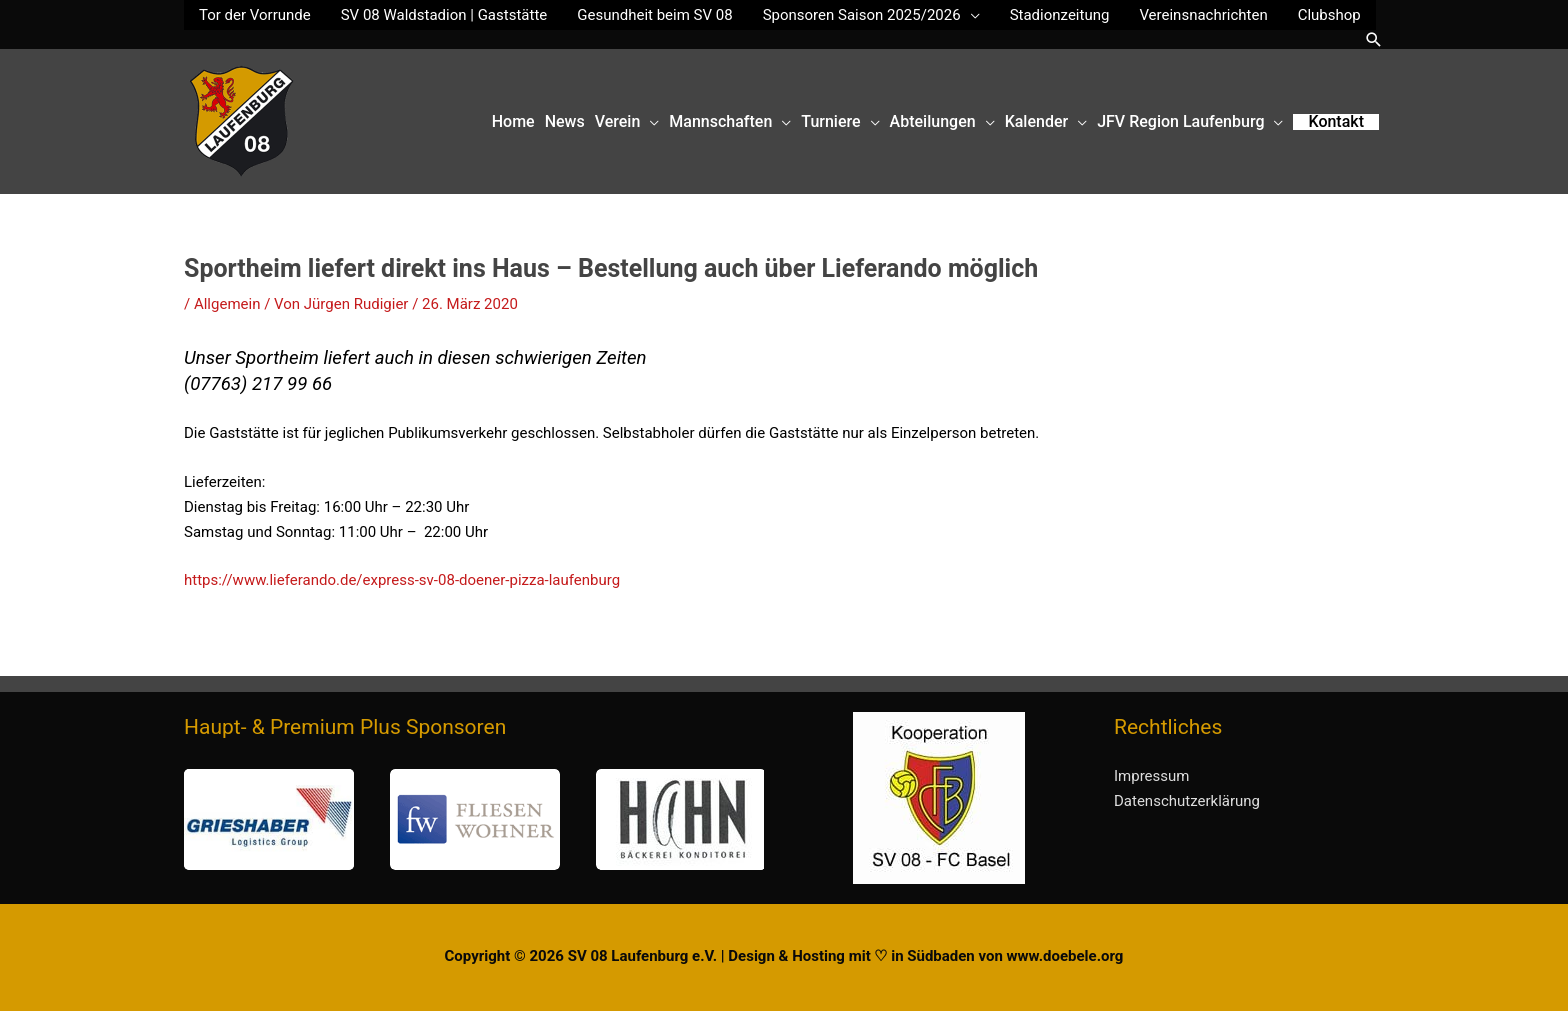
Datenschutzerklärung (1187, 801)
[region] (474, 819)
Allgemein (227, 304)
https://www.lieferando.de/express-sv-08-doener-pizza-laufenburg (402, 580)
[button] (1374, 39)
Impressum (1151, 776)
